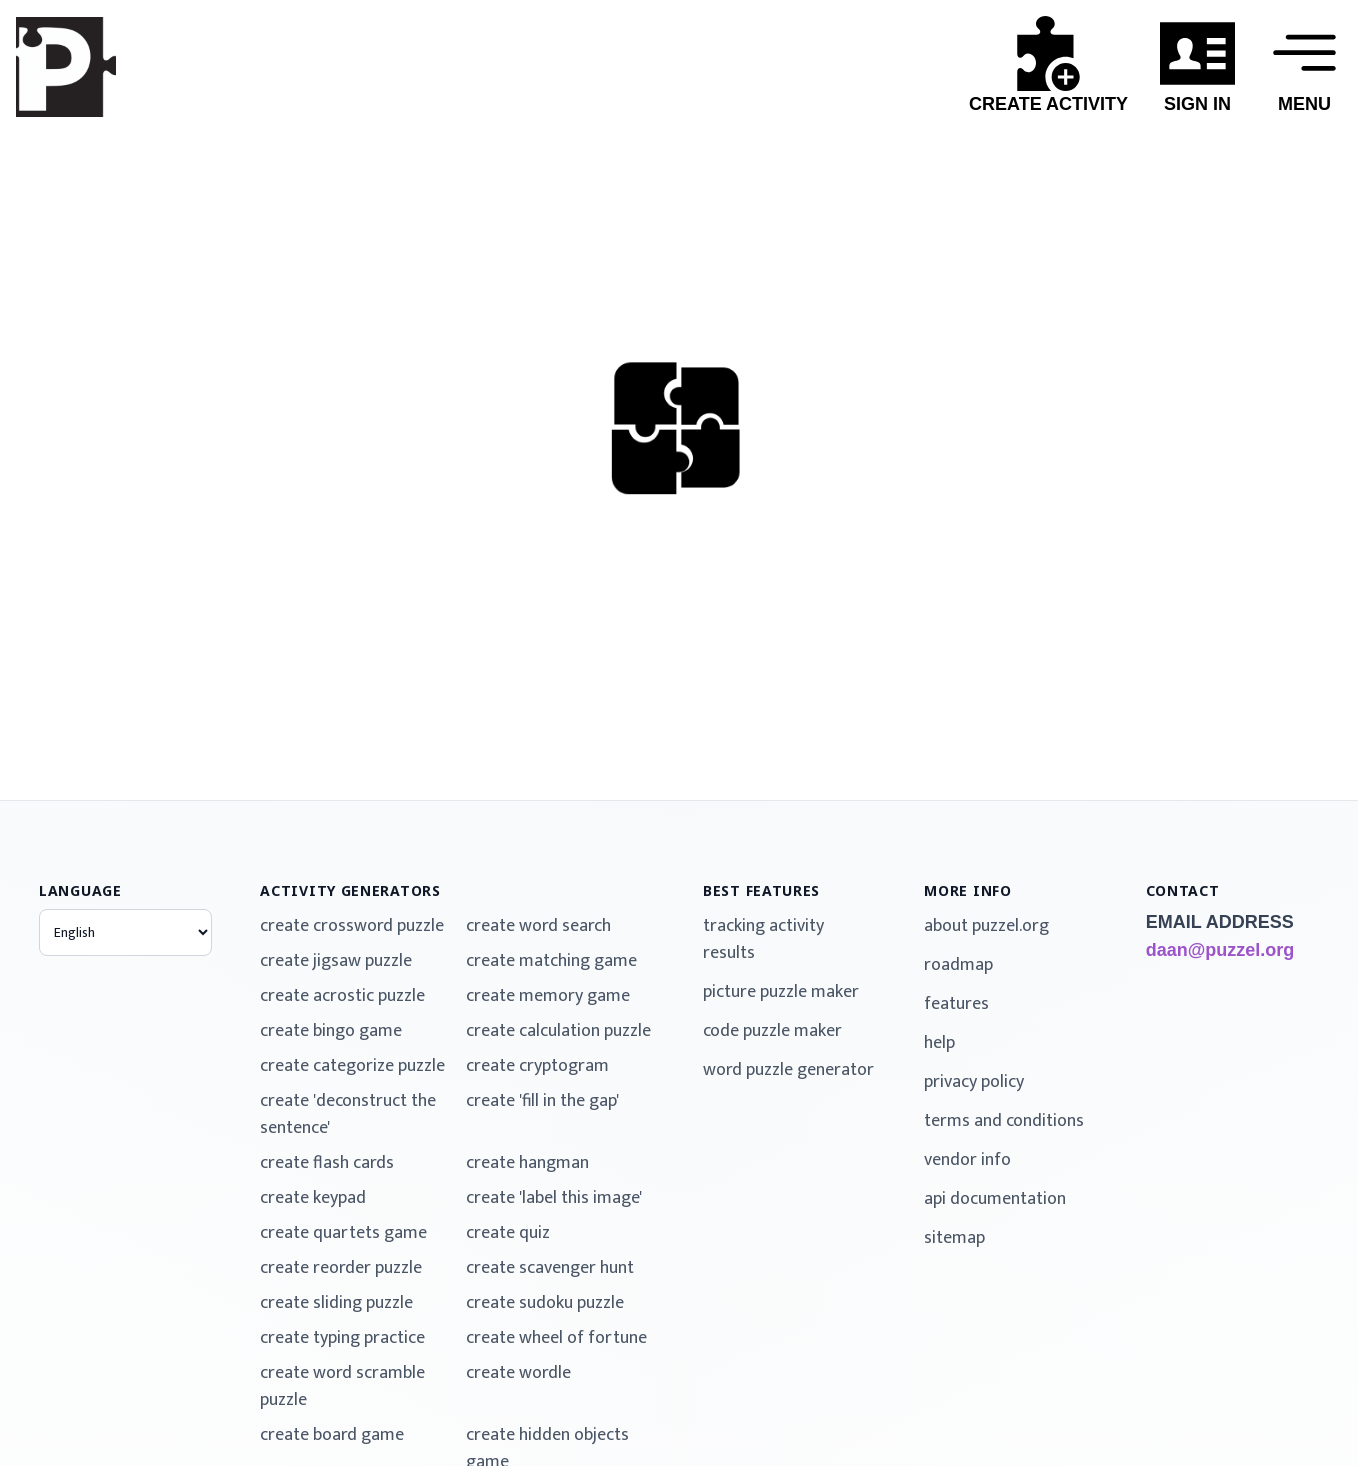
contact (1183, 890)
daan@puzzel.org (1220, 950)
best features (761, 890)
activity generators (350, 890)
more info (967, 890)
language (80, 890)
